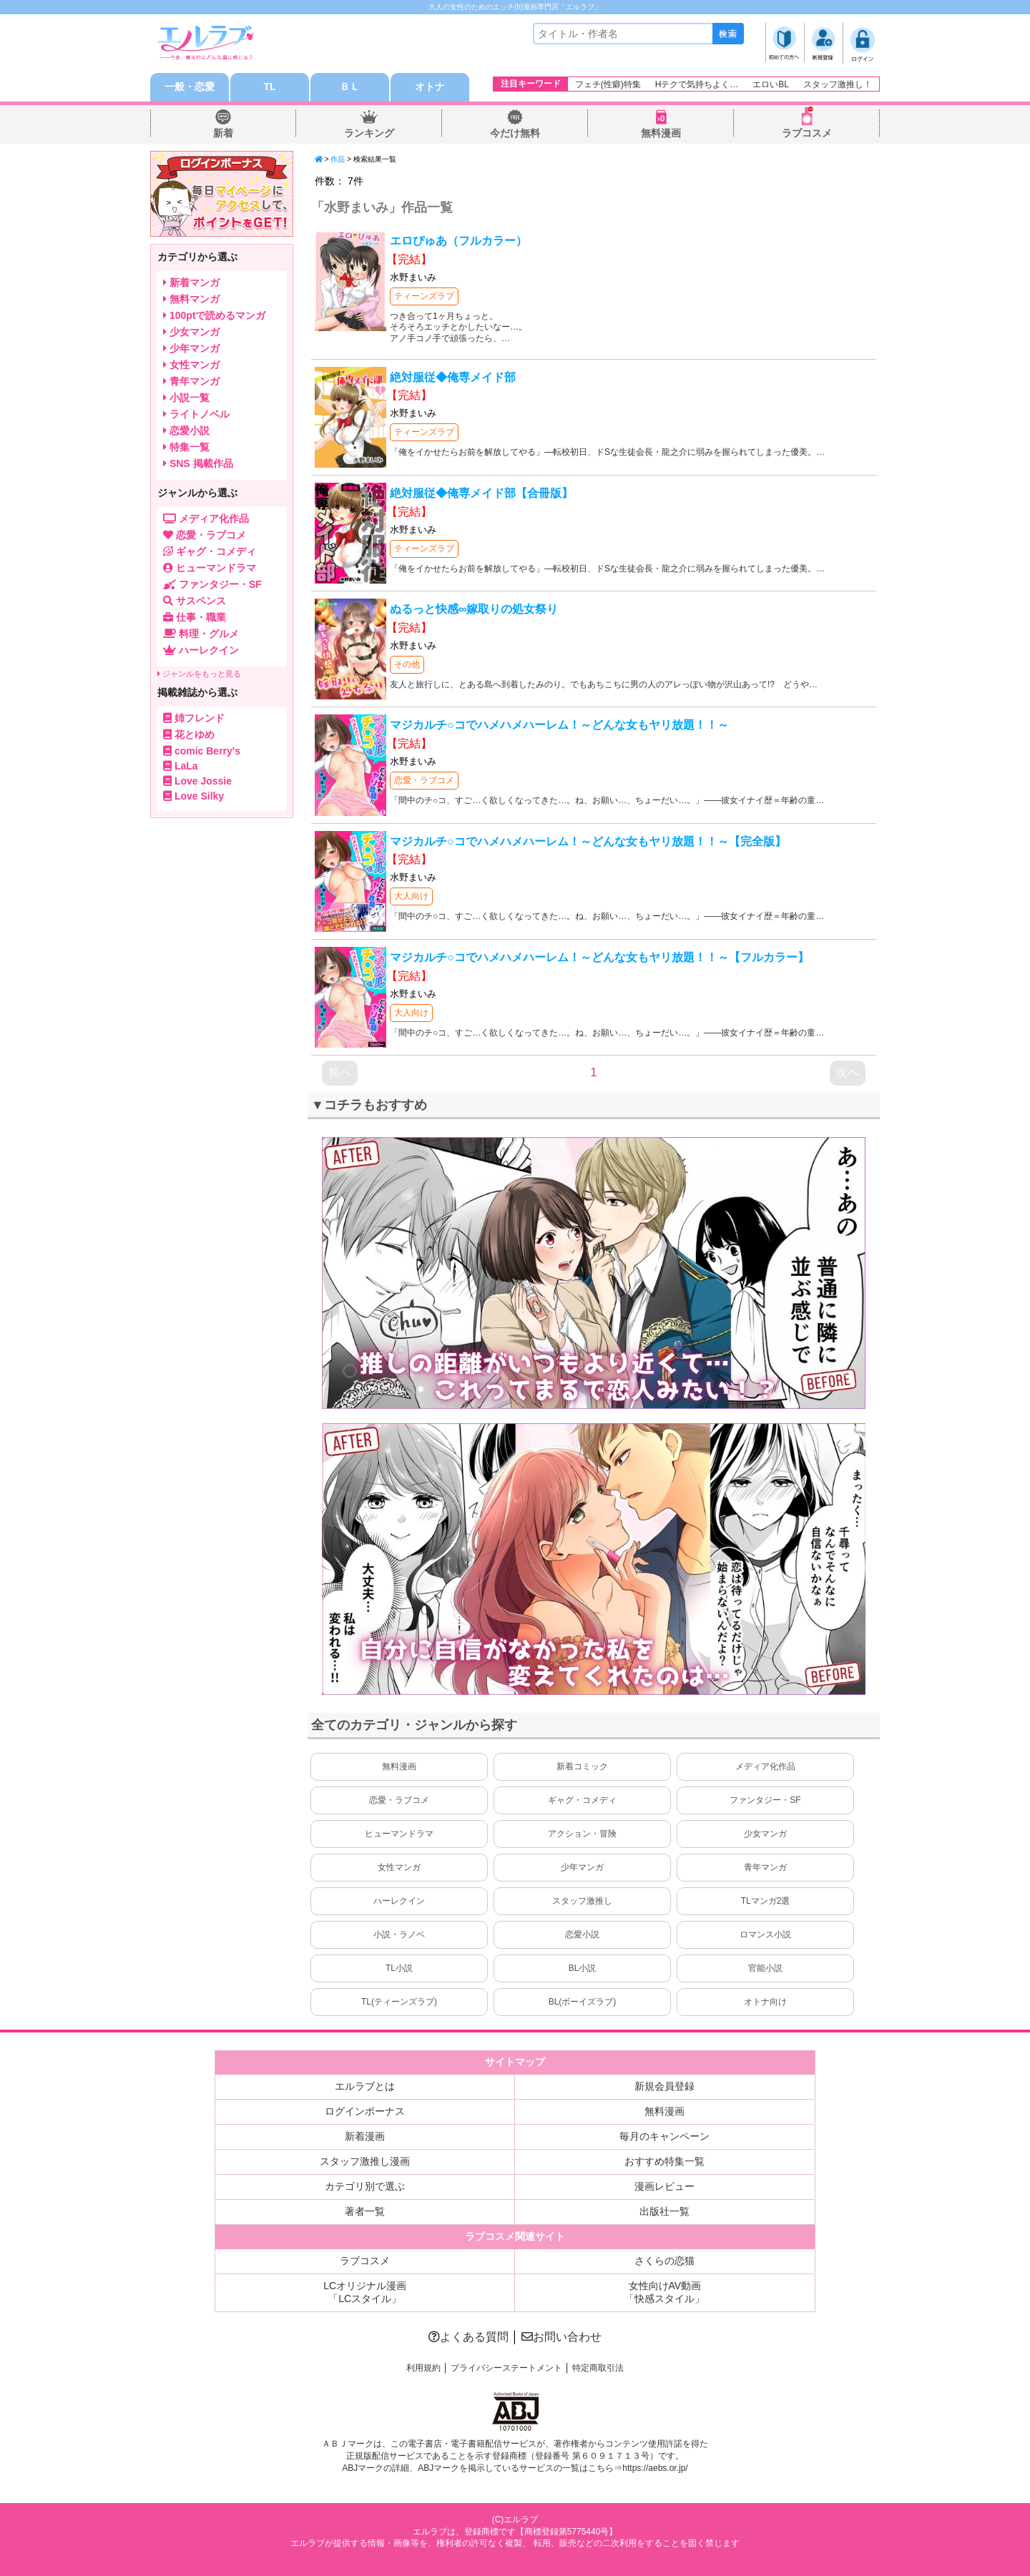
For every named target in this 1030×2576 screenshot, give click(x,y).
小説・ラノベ (399, 1934)
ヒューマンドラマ (399, 1834)
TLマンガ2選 (765, 1901)
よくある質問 (468, 2337)
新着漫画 (365, 2136)
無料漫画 (661, 133)
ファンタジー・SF (765, 1800)
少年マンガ (582, 1867)
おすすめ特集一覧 (664, 2161)
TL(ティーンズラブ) (399, 2002)
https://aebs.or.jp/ (654, 2468)
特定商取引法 (598, 2368)
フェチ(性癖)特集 (608, 84)
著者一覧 (365, 2211)
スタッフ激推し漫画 (365, 2161)
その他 (407, 664)
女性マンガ (399, 1867)
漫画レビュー (664, 2186)
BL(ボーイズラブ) (583, 2002)
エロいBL (770, 84)
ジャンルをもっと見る (199, 673)
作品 (337, 159)
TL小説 (399, 1968)
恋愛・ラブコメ (424, 780)
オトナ (430, 87)
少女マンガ (765, 1834)
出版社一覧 (664, 2211)
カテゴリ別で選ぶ (365, 2186)
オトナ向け (765, 2002)
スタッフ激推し (582, 1901)
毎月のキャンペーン (664, 2136)
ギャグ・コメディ (582, 1800)
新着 (223, 133)
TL (269, 87)
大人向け (411, 896)
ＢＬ (350, 87)
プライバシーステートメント (506, 2368)
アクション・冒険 (582, 1834)
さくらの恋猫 (664, 2260)
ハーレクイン (399, 1901)
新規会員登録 (664, 2086)
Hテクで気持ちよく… (697, 84)
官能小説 (765, 1968)
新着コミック (582, 1766)
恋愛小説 (582, 1934)
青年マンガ (765, 1867)
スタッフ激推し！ (837, 84)
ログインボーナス (365, 2111)
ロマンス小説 (765, 1934)
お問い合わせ (561, 2337)
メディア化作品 (765, 1766)
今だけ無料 (515, 133)
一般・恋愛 (190, 87)
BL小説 (583, 1968)
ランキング (369, 133)
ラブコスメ (807, 133)
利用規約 (423, 2368)
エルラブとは (365, 2086)
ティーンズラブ (424, 296)
